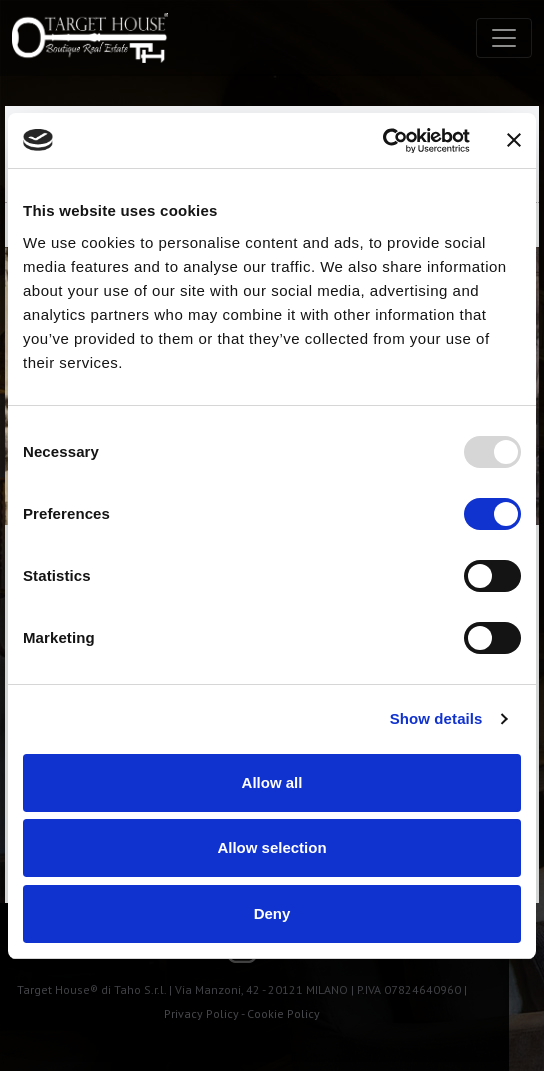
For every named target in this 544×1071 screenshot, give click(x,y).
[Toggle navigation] (504, 38)
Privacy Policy (201, 1013)
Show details (436, 718)
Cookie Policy (283, 1013)
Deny (272, 913)
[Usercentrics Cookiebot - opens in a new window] (382, 141)
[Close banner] (514, 140)
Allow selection (271, 847)
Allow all (272, 782)
